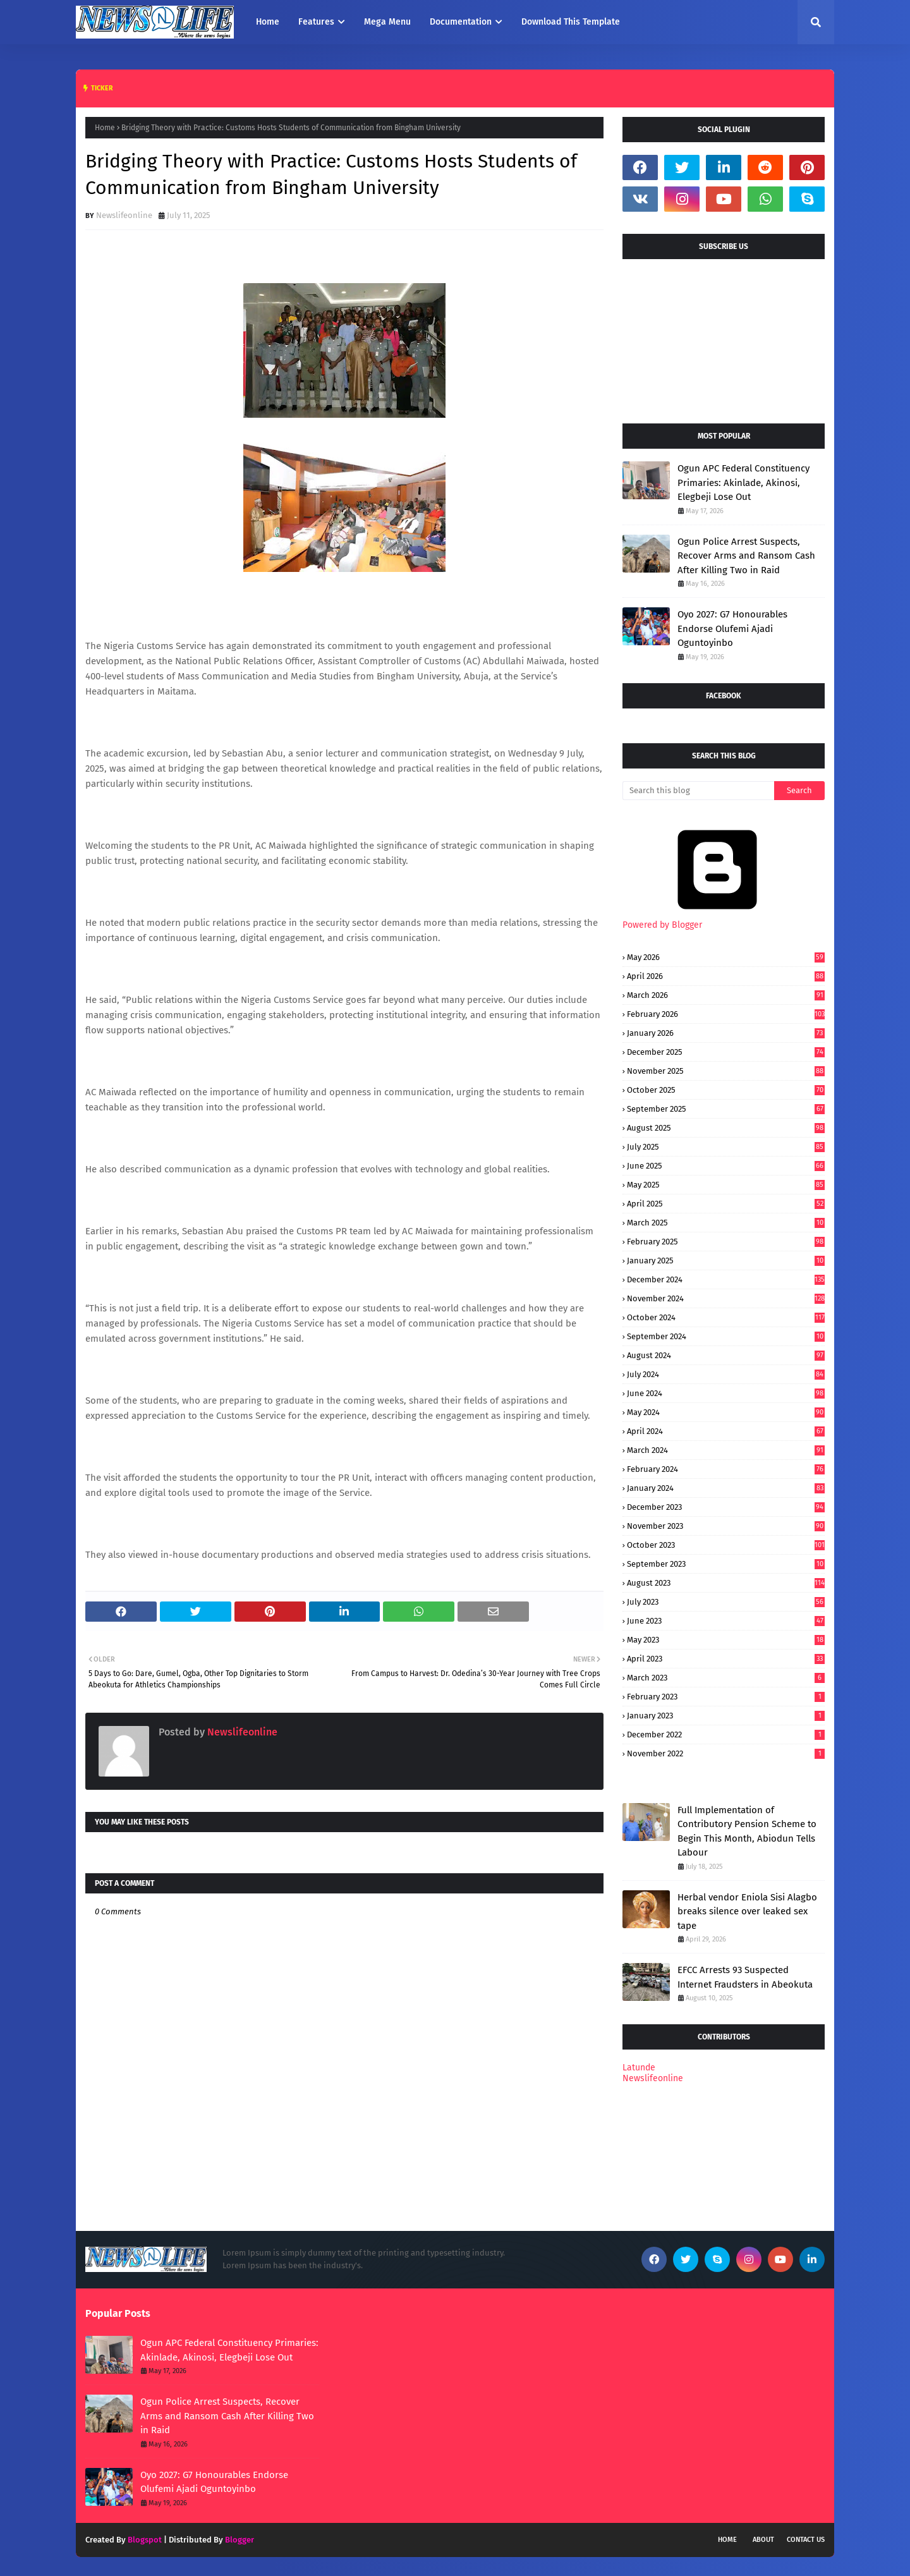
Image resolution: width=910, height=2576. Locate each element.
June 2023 (726, 1620)
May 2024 (726, 1412)
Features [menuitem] (316, 21)
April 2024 (726, 1431)
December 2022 (726, 1734)
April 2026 (726, 976)
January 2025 (726, 1260)
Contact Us (806, 2540)
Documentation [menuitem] (461, 21)
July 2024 (726, 1374)
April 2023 (726, 1658)
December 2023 (726, 1507)
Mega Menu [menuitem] (387, 21)
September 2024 (726, 1336)
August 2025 (726, 1128)
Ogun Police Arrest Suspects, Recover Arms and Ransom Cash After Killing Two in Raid (746, 556)
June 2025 (726, 1165)
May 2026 (726, 957)
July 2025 (726, 1146)
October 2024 (726, 1317)
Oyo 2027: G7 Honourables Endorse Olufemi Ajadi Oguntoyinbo (732, 628)
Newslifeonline (124, 215)
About (763, 2540)
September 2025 (726, 1109)
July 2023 (726, 1602)
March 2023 (726, 1677)
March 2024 (726, 1450)
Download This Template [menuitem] (570, 21)
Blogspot (145, 2539)
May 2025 (726, 1184)
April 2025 (726, 1203)
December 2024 (726, 1279)
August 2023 (726, 1583)
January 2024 (726, 1488)
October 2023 (726, 1545)
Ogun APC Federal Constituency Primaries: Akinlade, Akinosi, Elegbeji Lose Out (743, 482)
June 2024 (726, 1393)
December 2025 (726, 1052)
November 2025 (726, 1071)
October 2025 (726, 1090)
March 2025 (726, 1222)
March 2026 (726, 995)
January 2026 (726, 1033)
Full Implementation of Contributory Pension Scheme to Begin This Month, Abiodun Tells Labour (746, 1831)
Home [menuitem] (267, 21)
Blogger (239, 2539)
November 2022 (726, 1753)
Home (105, 127)
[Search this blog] (698, 790)
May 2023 (726, 1639)
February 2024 (726, 1469)
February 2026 (726, 1014)
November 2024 (726, 1298)
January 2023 (726, 1715)
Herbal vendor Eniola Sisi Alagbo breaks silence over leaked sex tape (747, 1911)
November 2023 (726, 1526)
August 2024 (726, 1355)
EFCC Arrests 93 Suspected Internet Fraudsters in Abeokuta (745, 1977)
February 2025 (726, 1241)
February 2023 (726, 1696)
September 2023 (726, 1564)
